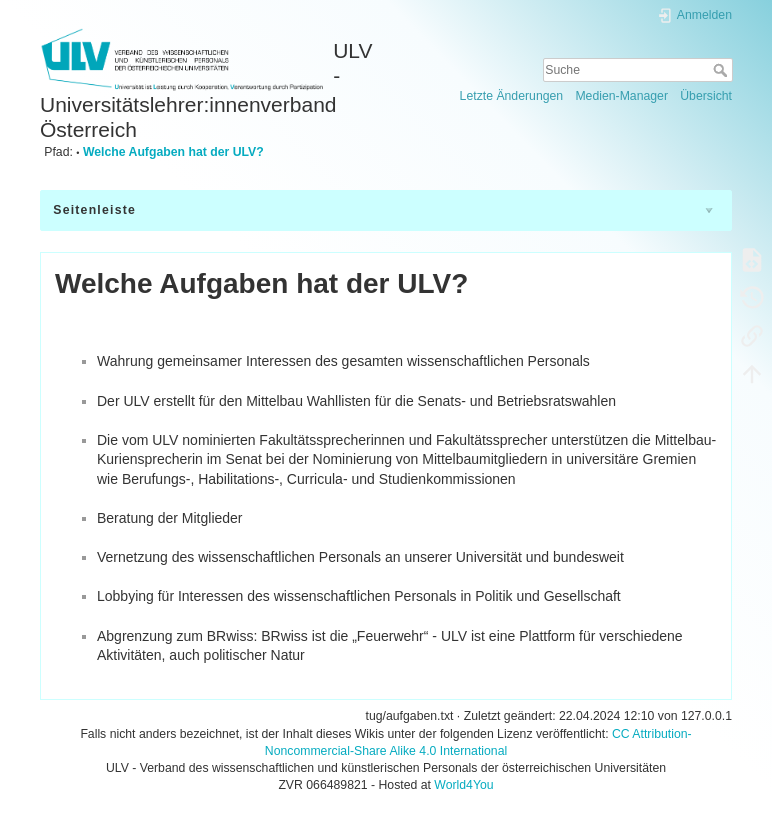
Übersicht (706, 96)
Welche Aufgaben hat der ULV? (173, 152)
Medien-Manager (621, 96)
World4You (463, 785)
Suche (722, 70)
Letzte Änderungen (512, 96)
